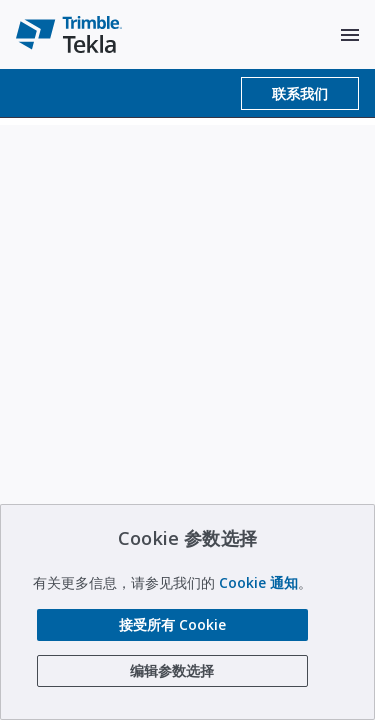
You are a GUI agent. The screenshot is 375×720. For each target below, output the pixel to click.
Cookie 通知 (258, 582)
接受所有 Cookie (172, 624)
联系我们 (300, 93)
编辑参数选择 (172, 670)
